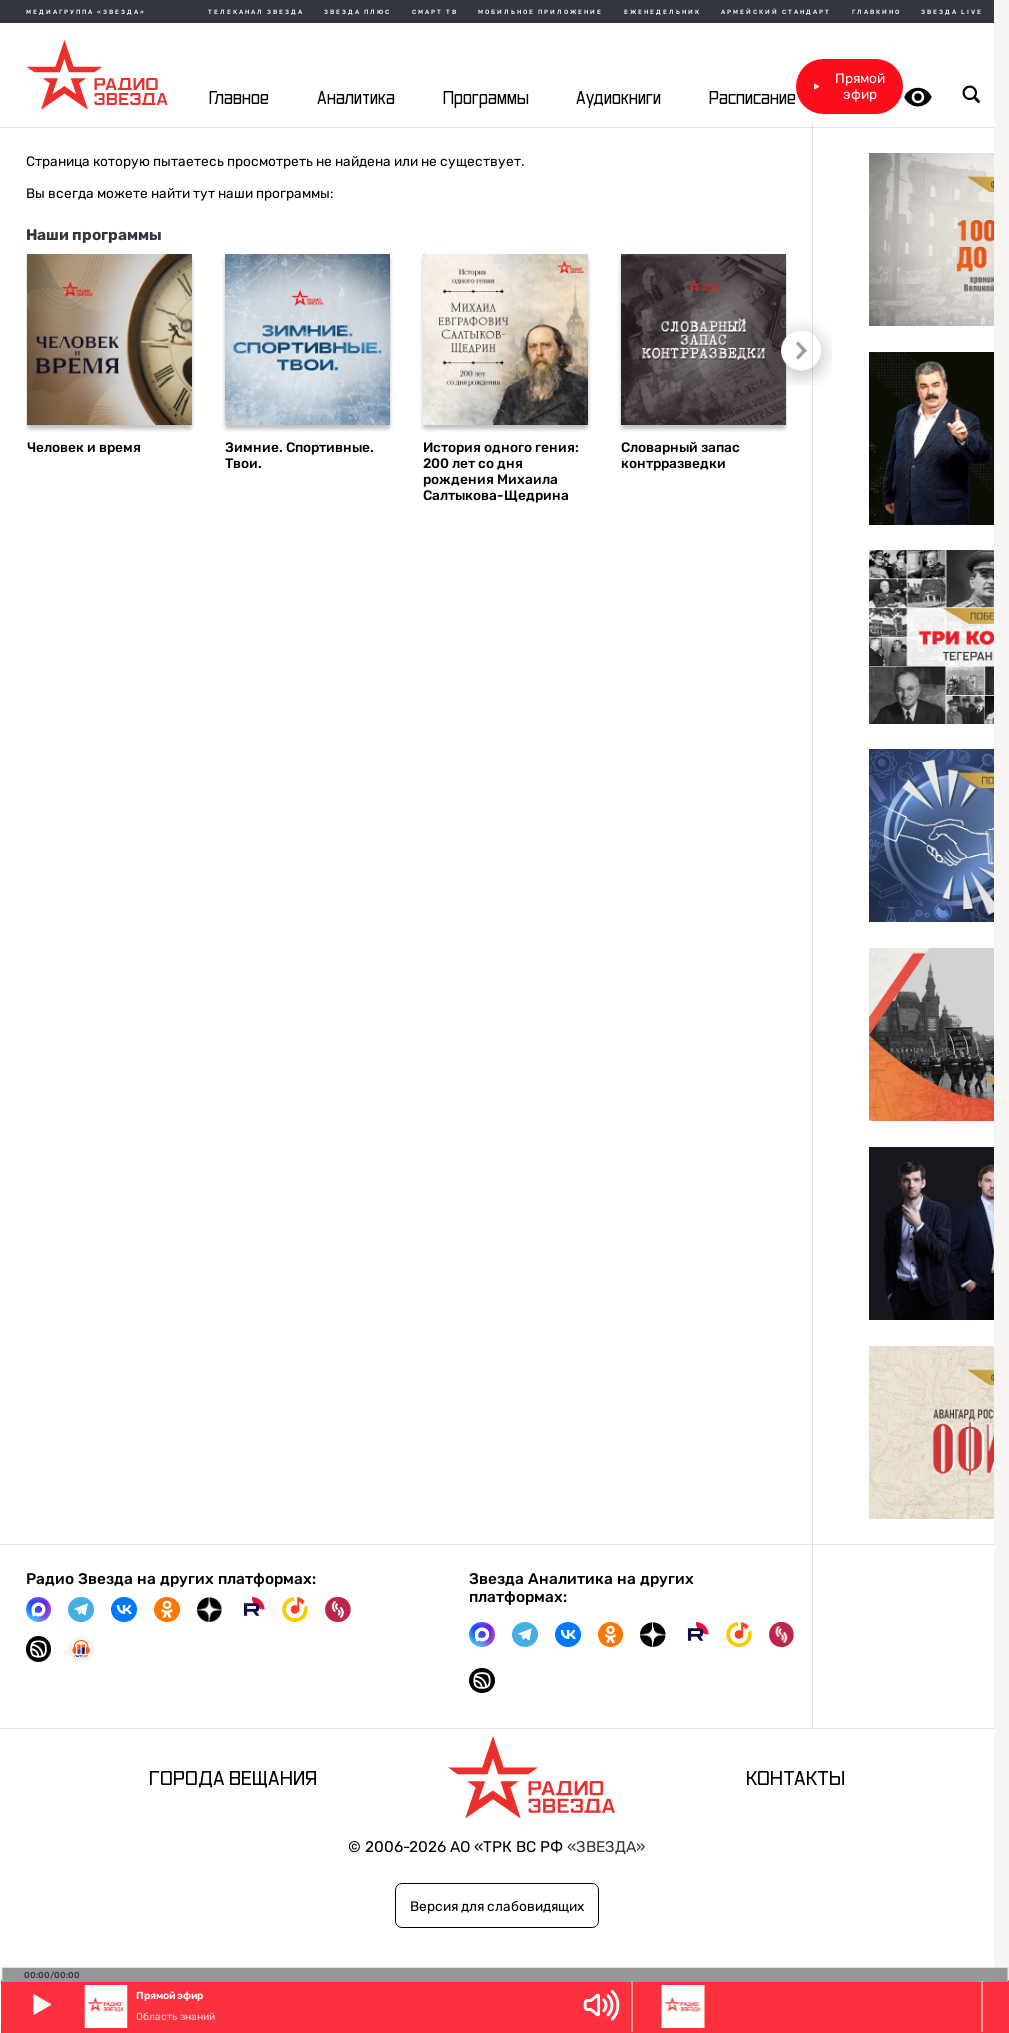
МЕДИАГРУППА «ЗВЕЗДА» (86, 12)
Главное (239, 98)
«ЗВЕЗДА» (606, 1847)
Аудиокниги (618, 98)
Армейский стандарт (776, 12)
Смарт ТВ (435, 12)
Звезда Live (952, 12)
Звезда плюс (357, 12)
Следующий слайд (794, 347)
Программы (486, 98)
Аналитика (356, 98)
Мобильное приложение (540, 12)
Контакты (795, 1779)
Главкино (876, 12)
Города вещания (233, 1779)
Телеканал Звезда (256, 12)
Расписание (752, 98)
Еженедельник (662, 12)
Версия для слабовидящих (497, 1906)
